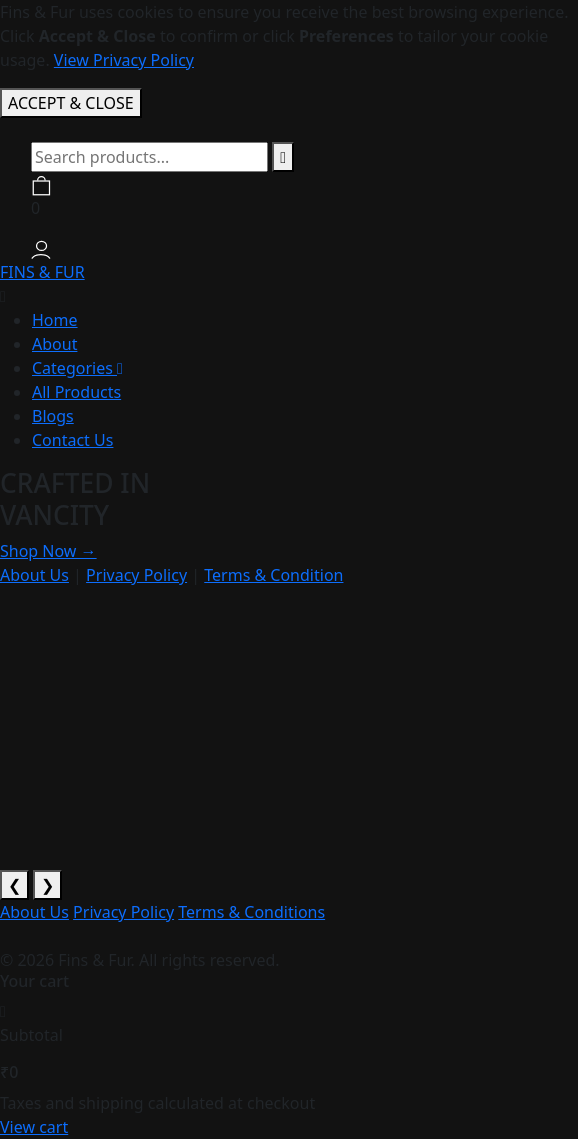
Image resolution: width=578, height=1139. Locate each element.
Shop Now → (48, 551)
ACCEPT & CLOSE (71, 103)
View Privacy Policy (124, 60)
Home (55, 320)
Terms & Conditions (251, 912)
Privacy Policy (136, 575)
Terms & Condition (273, 575)
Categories (77, 368)
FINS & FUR (42, 272)
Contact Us (72, 440)
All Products (76, 392)
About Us (34, 575)
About (54, 344)
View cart (34, 1127)
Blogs (53, 416)
